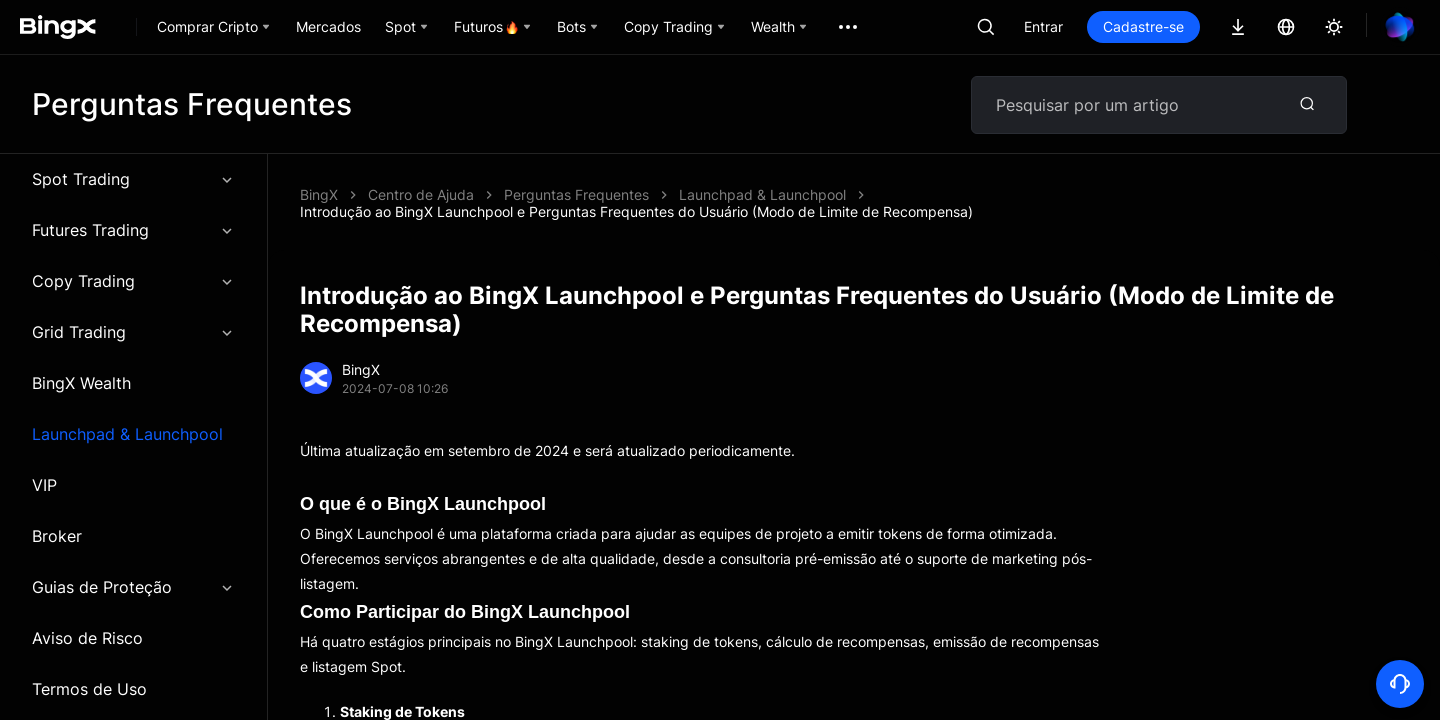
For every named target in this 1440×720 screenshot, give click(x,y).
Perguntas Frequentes (576, 194)
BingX (319, 194)
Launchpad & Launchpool (127, 434)
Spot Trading (133, 179)
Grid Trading (133, 332)
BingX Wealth (81, 383)
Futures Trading (133, 230)
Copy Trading (133, 281)
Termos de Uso (89, 689)
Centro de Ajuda (421, 194)
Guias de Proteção (133, 587)
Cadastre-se (1143, 26)
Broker (57, 536)
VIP (44, 485)
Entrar (1043, 26)
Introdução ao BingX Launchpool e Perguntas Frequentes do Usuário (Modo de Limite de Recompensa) (636, 211)
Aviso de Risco (87, 638)
